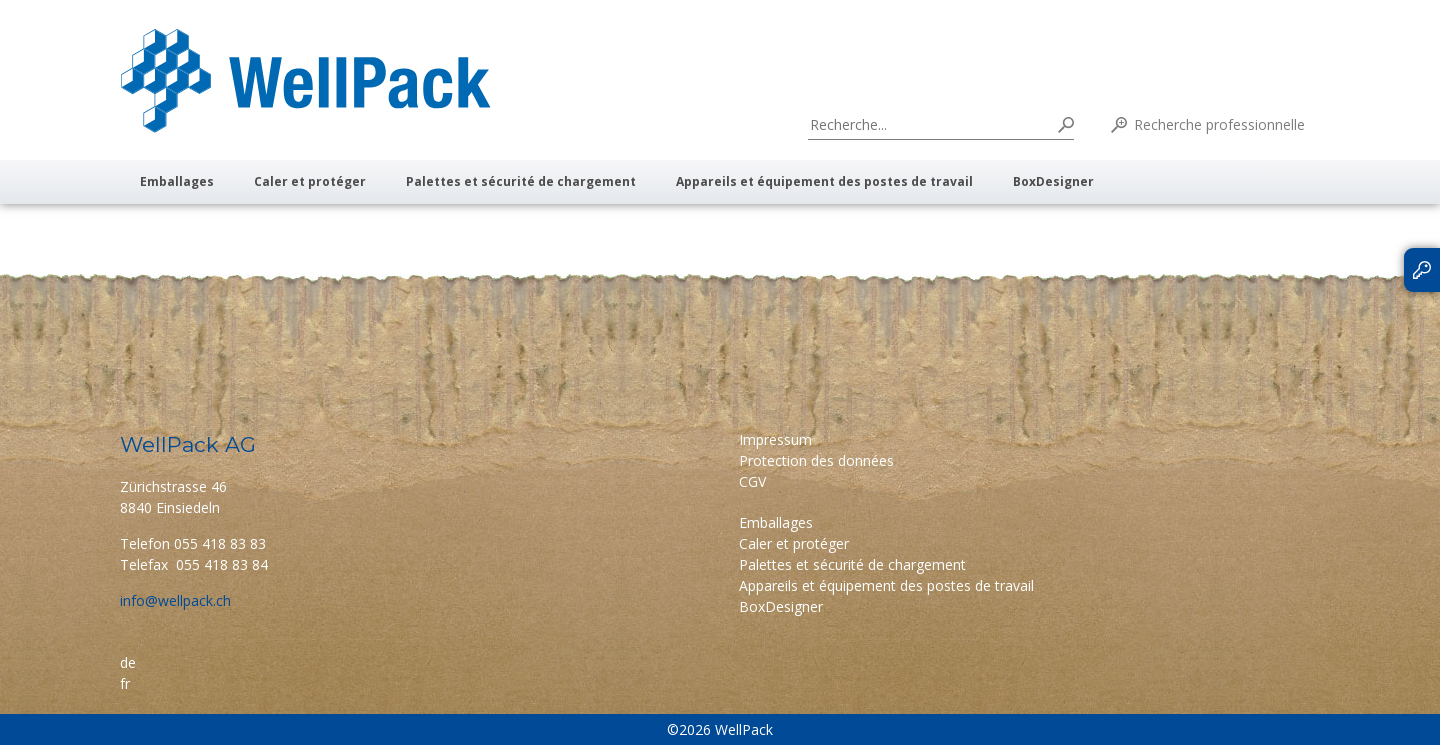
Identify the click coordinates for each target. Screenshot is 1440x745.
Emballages (177, 181)
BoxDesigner (1053, 181)
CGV (752, 481)
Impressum (775, 439)
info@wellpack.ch (175, 600)
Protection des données (816, 460)
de (128, 662)
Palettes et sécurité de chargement (521, 181)
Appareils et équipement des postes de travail (824, 181)
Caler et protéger (310, 181)
